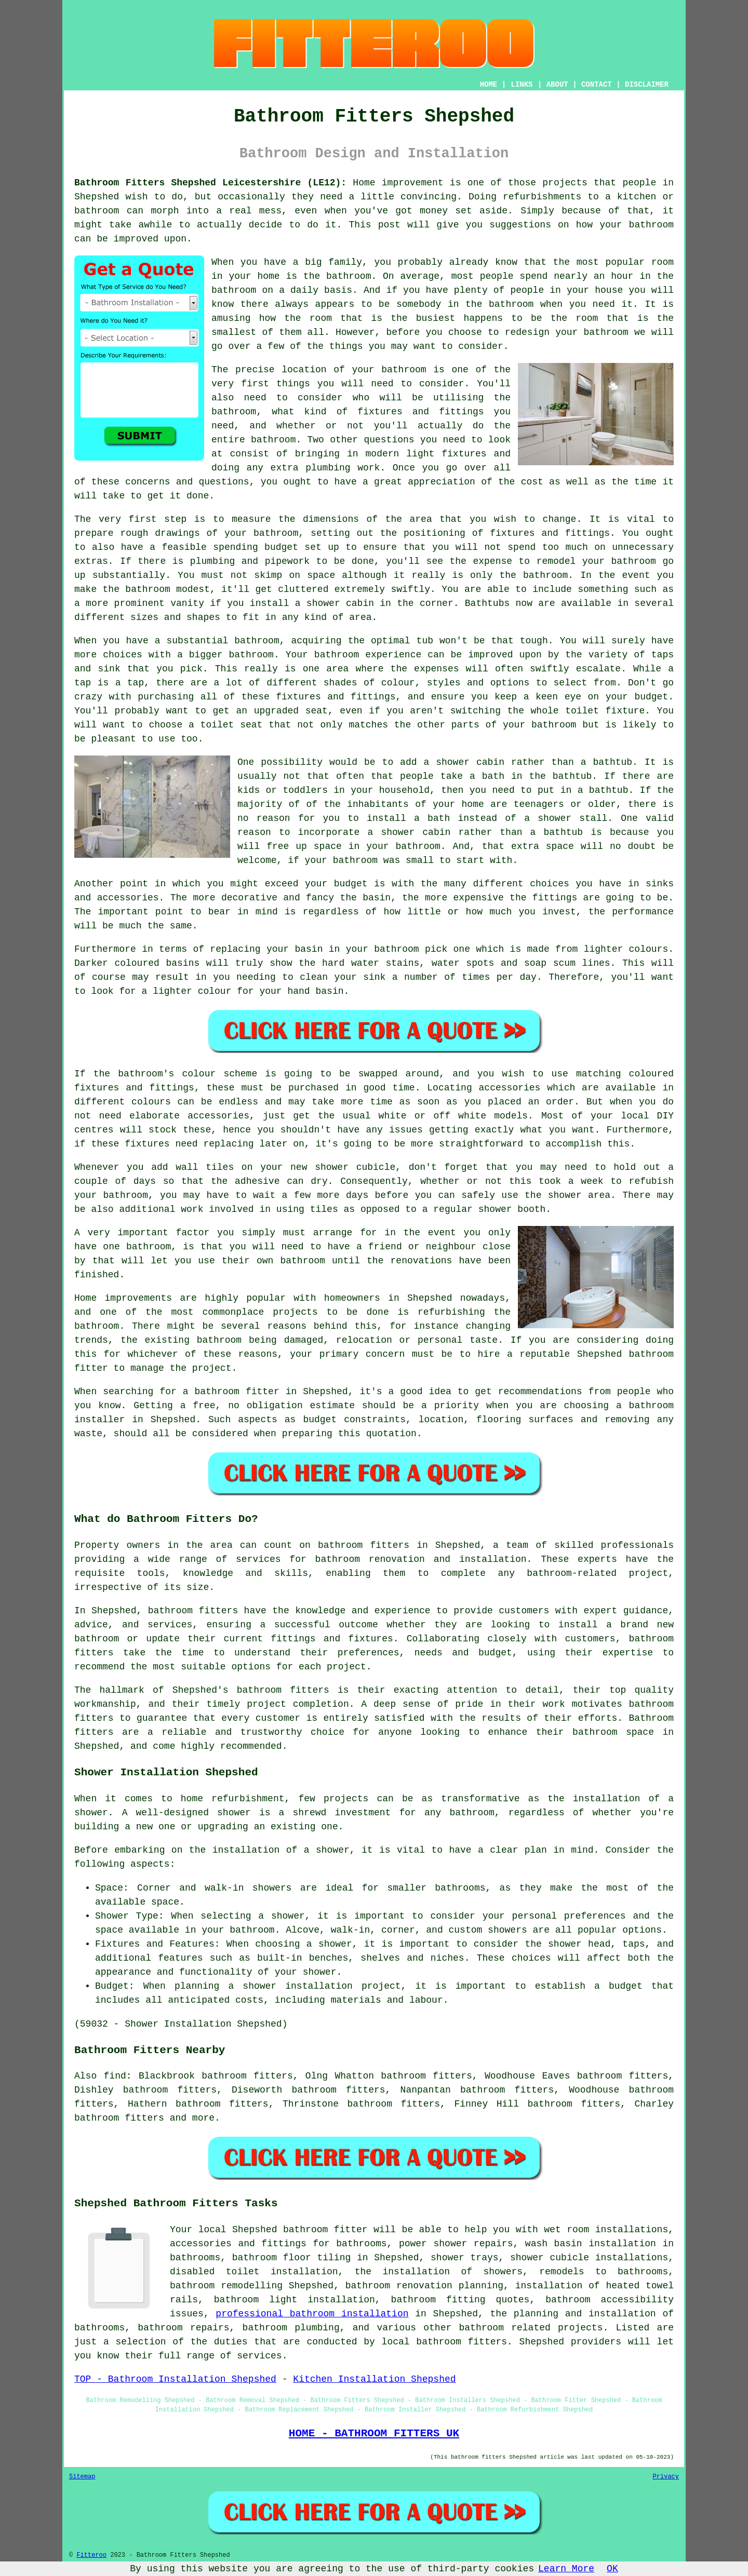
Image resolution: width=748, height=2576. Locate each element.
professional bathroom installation (312, 2314)
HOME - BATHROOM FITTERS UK (374, 2433)
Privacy (666, 2476)
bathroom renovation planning (424, 2286)
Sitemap (82, 2476)
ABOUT (557, 84)
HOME (489, 84)
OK (612, 2569)
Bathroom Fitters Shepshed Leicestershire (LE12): (210, 183)
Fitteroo (91, 2555)
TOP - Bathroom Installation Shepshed (175, 2379)
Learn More (566, 2569)
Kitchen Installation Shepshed (374, 2379)
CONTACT (596, 84)
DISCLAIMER (647, 84)
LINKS (521, 84)
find (115, 2076)
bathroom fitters (363, 1545)
